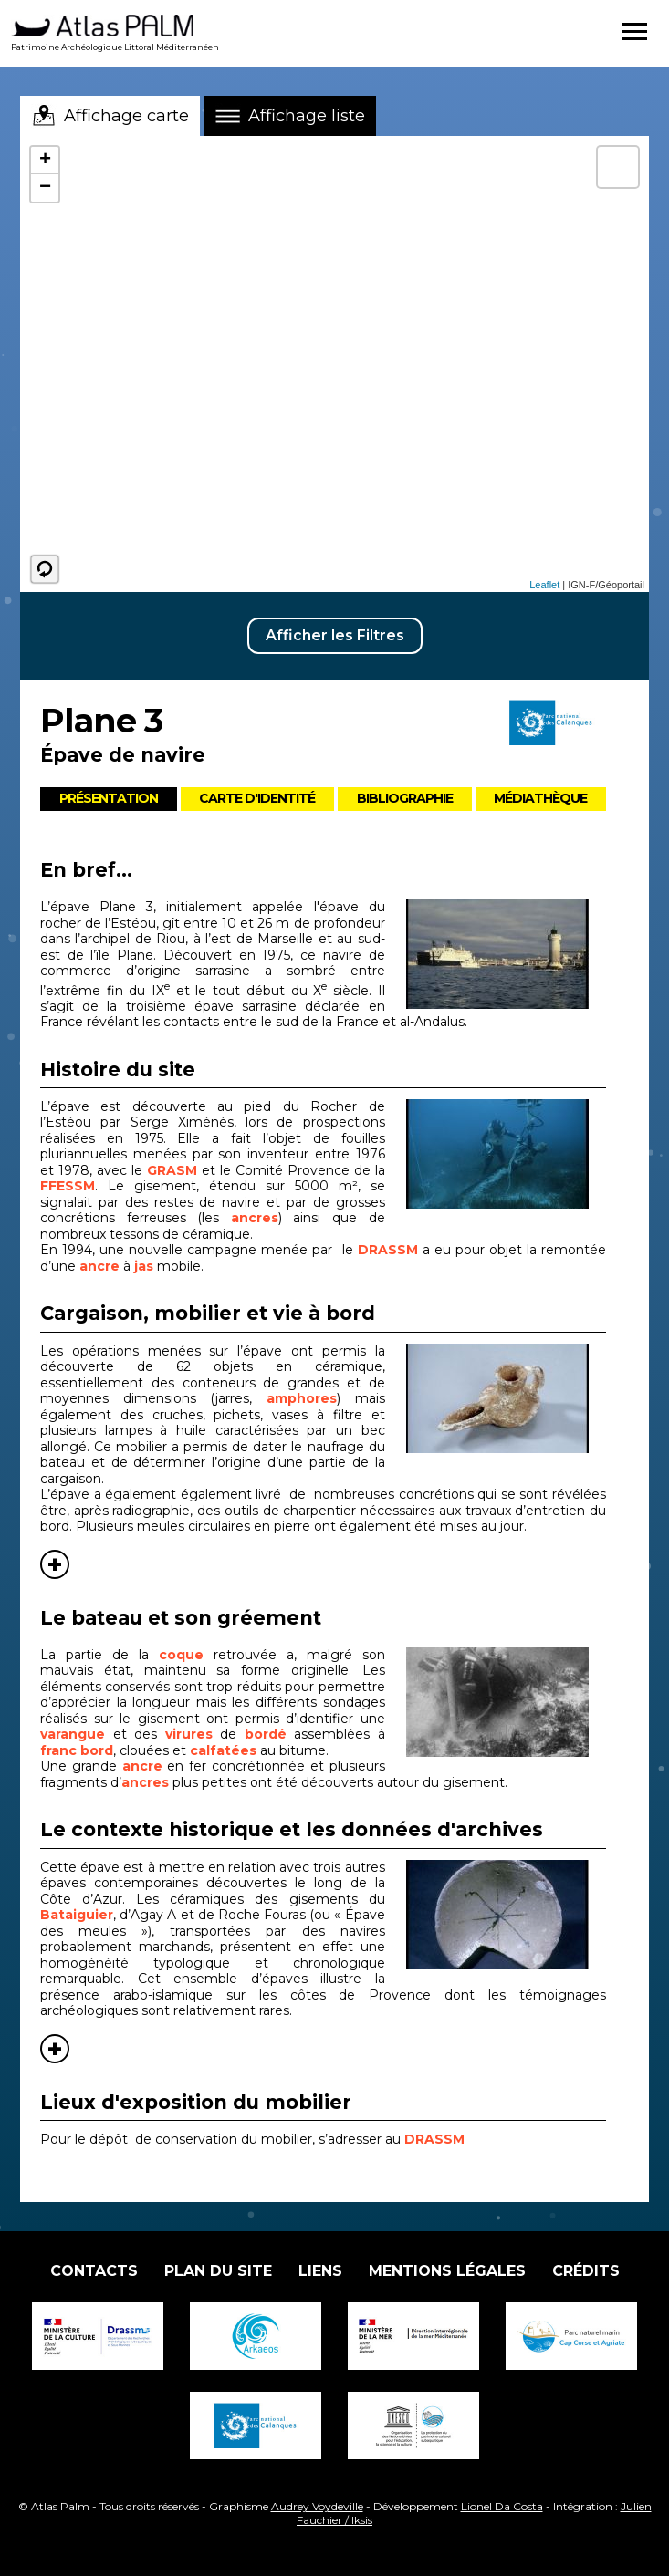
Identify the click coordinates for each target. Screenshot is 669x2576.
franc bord (76, 1750)
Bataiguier (76, 1914)
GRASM (174, 1170)
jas (143, 1266)
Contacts (94, 2271)
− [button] (45, 188)
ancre (99, 1266)
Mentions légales (447, 2271)
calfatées (225, 1750)
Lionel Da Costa (502, 2506)
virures (193, 1734)
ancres (254, 1218)
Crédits (586, 2271)
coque (186, 1654)
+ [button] (45, 160)
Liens (320, 2271)
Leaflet (544, 584)
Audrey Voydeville (317, 2506)
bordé (270, 1734)
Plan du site (218, 2271)
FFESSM (67, 1186)
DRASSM (388, 1249)
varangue (76, 1734)
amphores (302, 1398)
